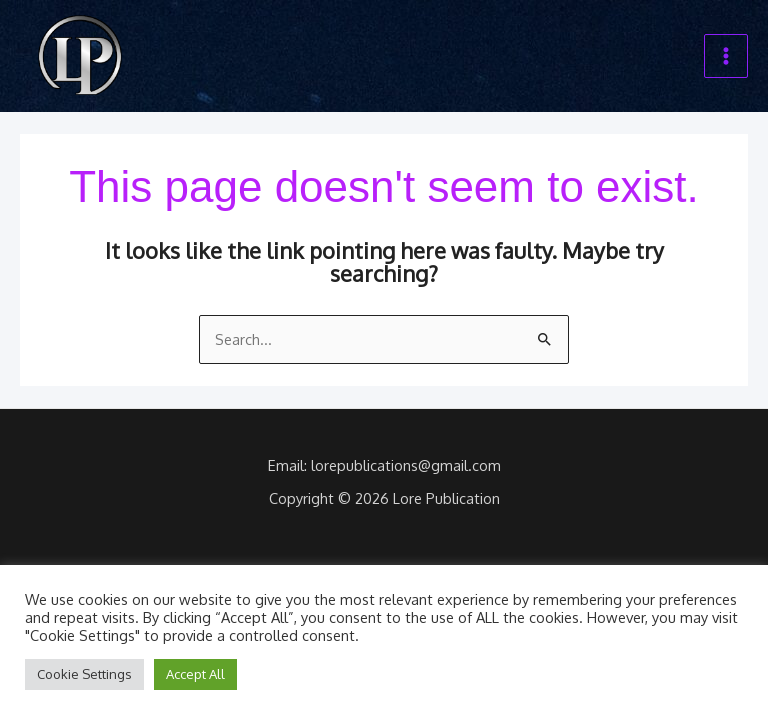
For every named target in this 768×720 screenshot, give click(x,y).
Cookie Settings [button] (84, 674)
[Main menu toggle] (726, 56)
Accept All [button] (195, 674)
